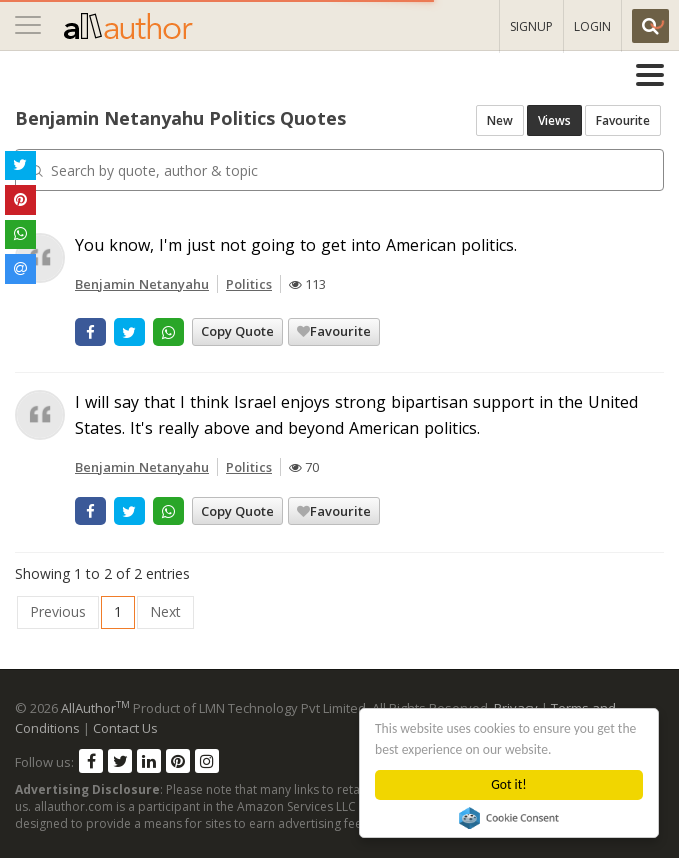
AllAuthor (95, 708)
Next (165, 611)
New (500, 120)
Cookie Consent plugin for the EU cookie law (510, 818)
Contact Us (125, 728)
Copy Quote (237, 331)
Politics (249, 284)
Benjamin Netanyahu (142, 284)
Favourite (623, 120)
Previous (58, 611)
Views (554, 120)
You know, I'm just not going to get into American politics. (296, 245)
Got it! (509, 784)
